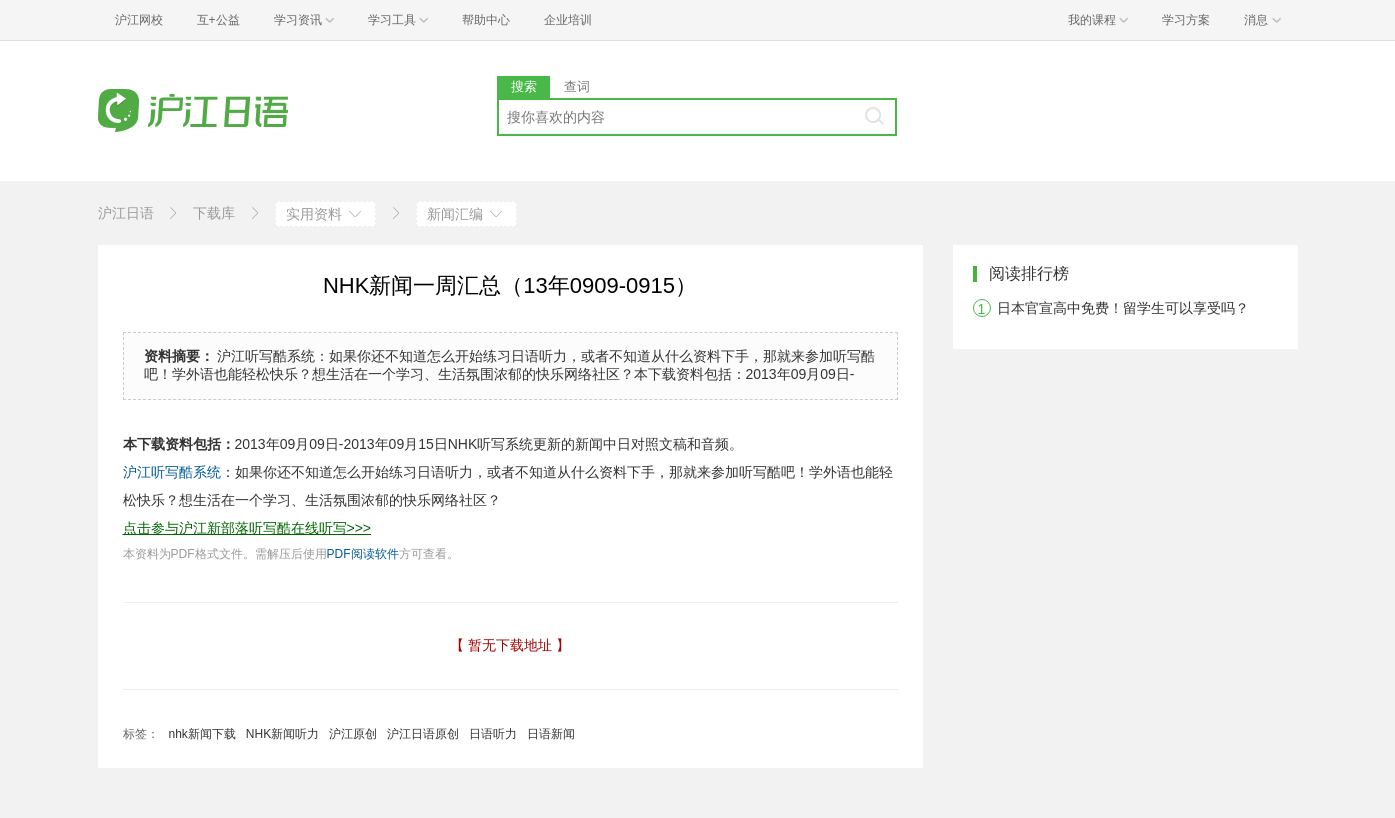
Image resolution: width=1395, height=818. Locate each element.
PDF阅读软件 (363, 554)
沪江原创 (353, 734)
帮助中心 (486, 20)
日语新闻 (551, 734)
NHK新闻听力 (282, 734)
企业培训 (568, 20)
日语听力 (493, 734)
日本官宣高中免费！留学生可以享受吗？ (1123, 308)
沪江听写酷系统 (172, 472)
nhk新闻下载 (202, 734)
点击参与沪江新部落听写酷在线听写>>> (247, 528)
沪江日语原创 (423, 734)
